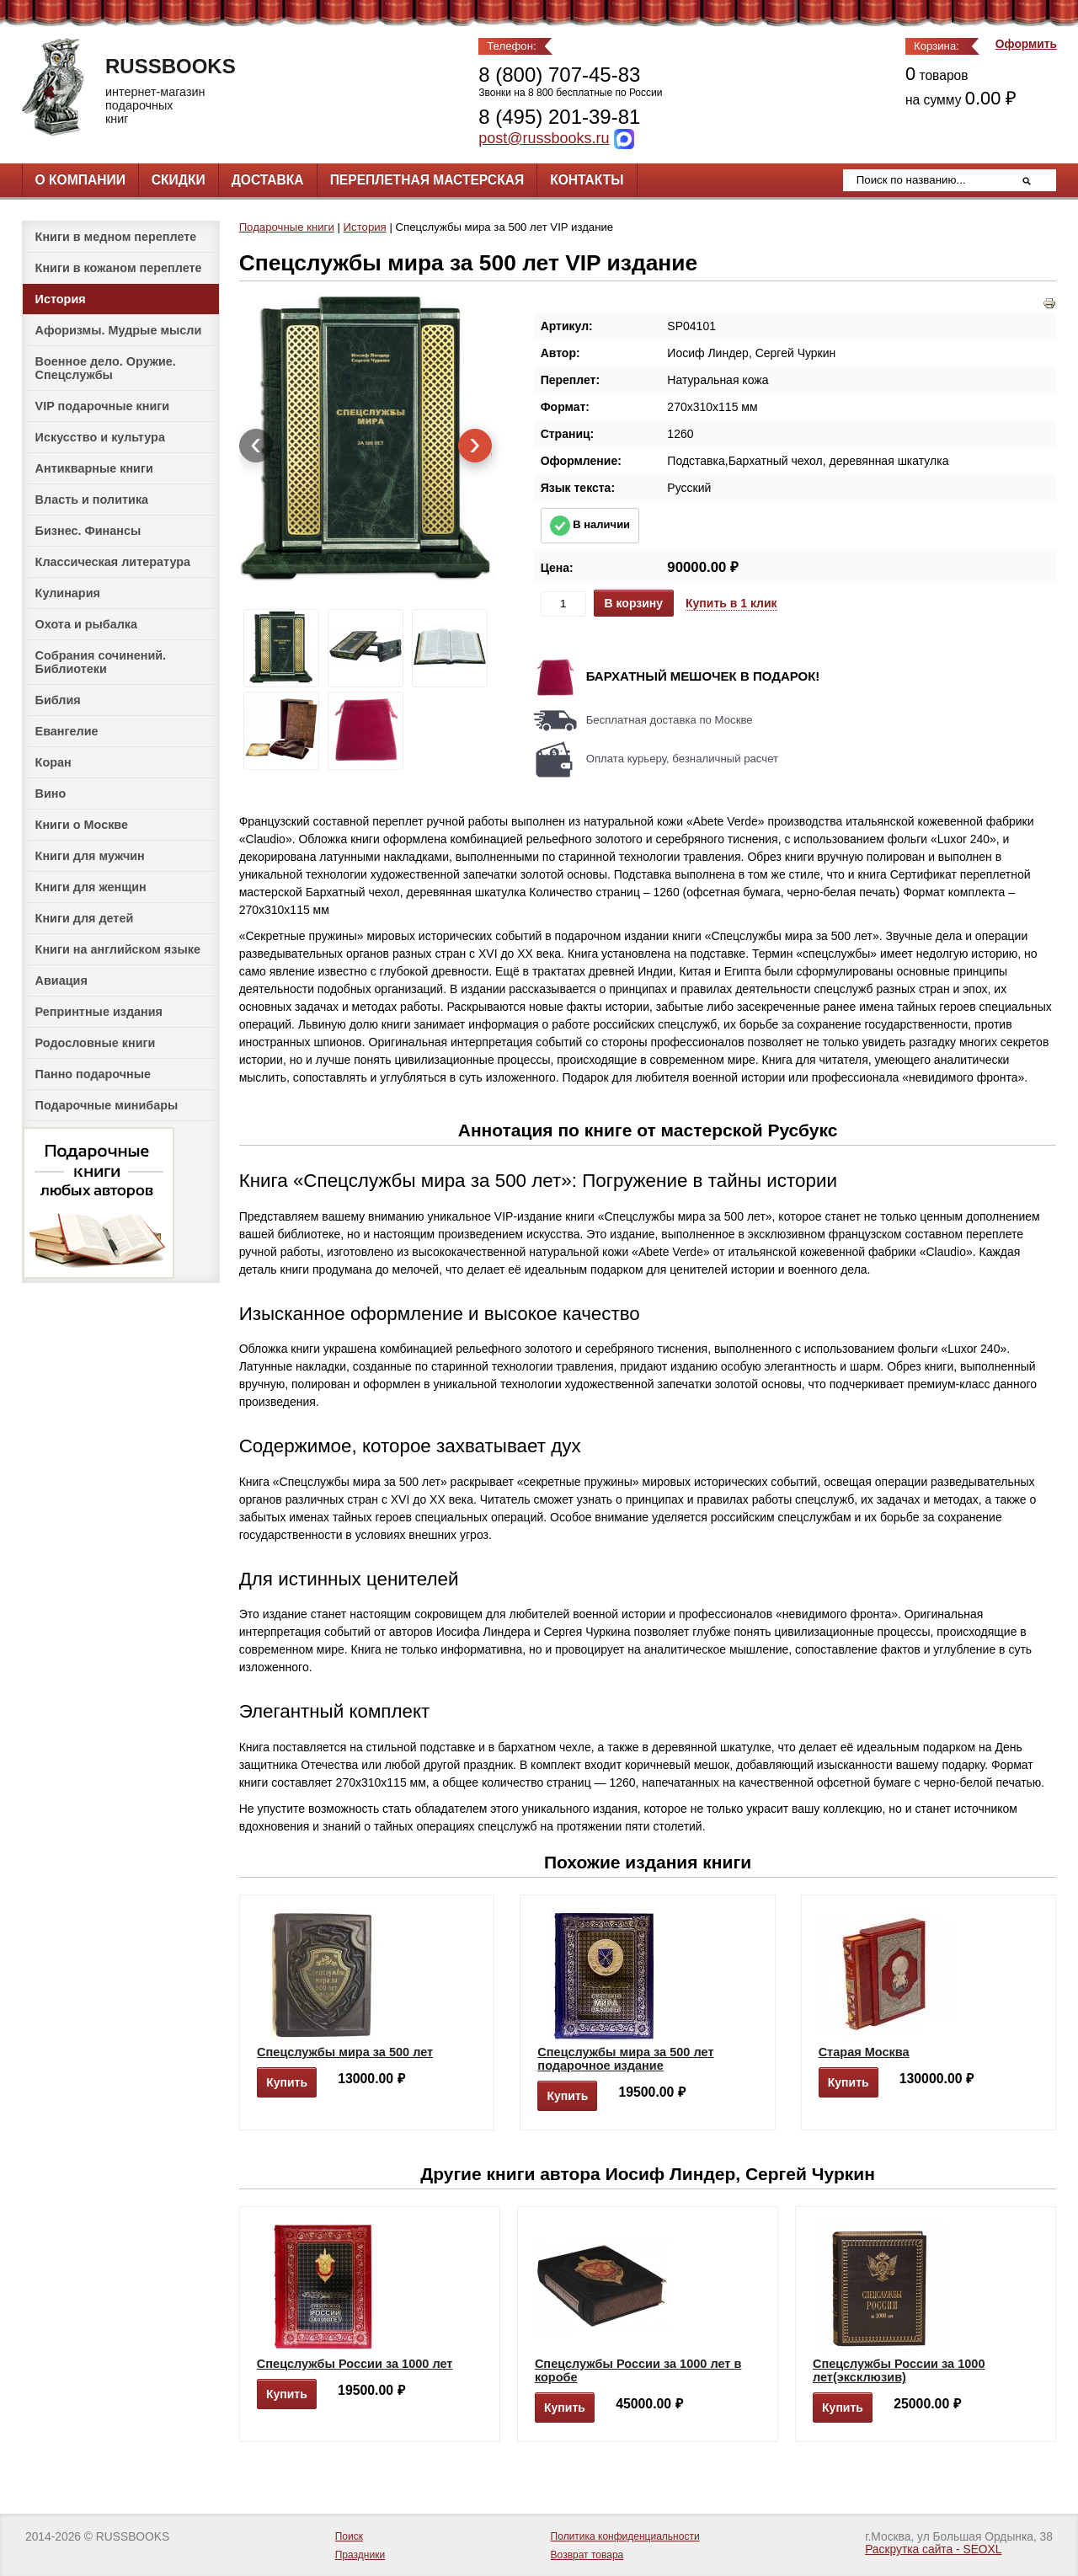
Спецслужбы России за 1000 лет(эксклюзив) (899, 2370)
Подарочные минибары (107, 1105)
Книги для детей (84, 918)
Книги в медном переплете (116, 236)
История (60, 299)
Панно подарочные (93, 1074)
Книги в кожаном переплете (118, 268)
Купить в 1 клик (731, 603)
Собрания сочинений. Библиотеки (101, 662)
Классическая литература (112, 562)
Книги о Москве (81, 824)
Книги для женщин (91, 887)
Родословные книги (95, 1043)
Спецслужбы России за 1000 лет (355, 2363)
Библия (58, 700)
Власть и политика (92, 499)
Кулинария (67, 593)
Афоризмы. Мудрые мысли (118, 330)
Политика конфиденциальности (625, 2536)
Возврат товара (587, 2555)
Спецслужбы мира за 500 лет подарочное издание (625, 2058)
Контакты (586, 180)
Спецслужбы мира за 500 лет (345, 2052)
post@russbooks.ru (543, 138)
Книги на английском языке (117, 949)
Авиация (61, 980)
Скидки (178, 180)
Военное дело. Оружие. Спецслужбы (105, 368)
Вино (51, 793)
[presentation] (256, 445)
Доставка (268, 180)
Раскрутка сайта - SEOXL (933, 2549)
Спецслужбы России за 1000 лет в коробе (638, 2370)
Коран (53, 762)
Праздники (360, 2555)
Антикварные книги (94, 468)
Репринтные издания (99, 1011)
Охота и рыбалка (86, 624)
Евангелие (67, 731)
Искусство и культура (100, 437)
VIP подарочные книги (102, 406)
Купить (286, 2082)
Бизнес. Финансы (88, 530)
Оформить (1026, 44)
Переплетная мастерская (427, 180)
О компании (80, 180)
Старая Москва (864, 2052)
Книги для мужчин (90, 856)
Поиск (349, 2536)
